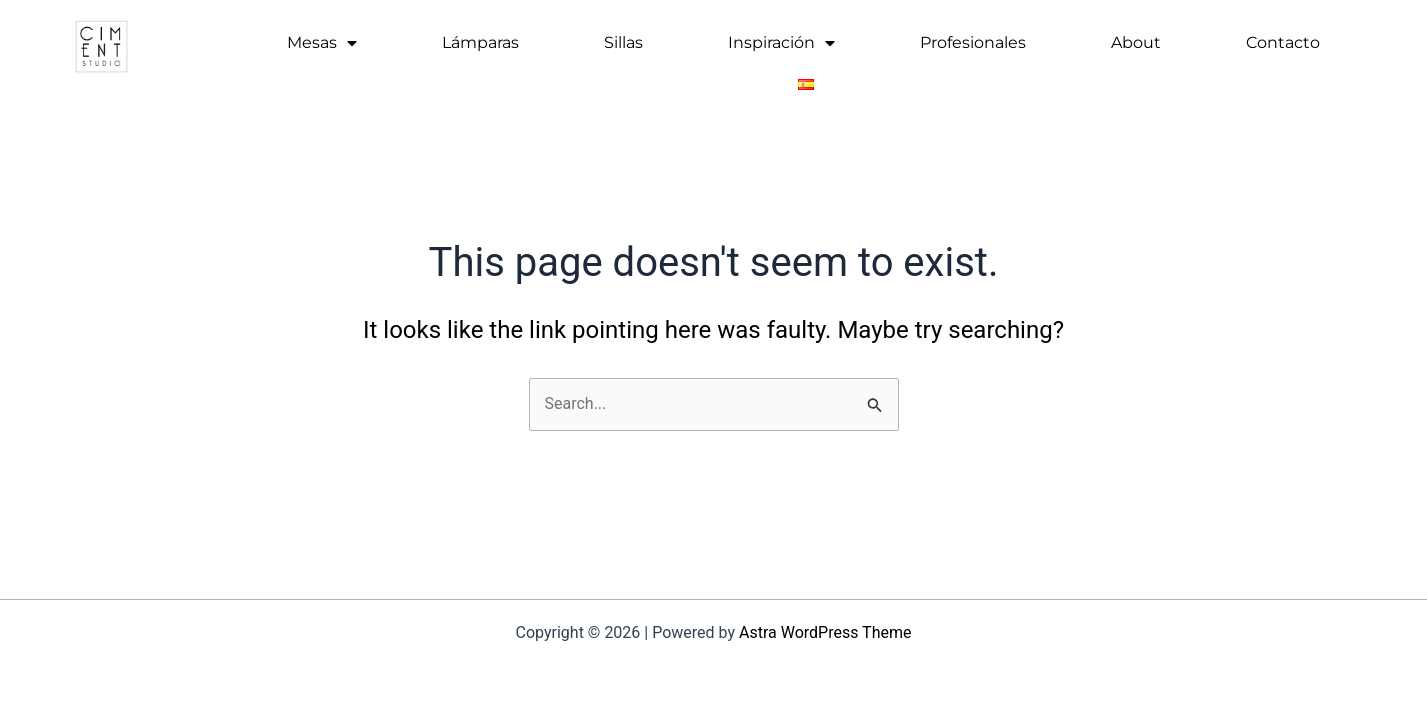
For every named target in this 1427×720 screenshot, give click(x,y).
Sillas (623, 42)
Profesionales (973, 42)
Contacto (1283, 42)
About (1136, 42)
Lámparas (480, 42)
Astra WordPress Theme (825, 632)
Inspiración (781, 43)
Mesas (322, 43)
